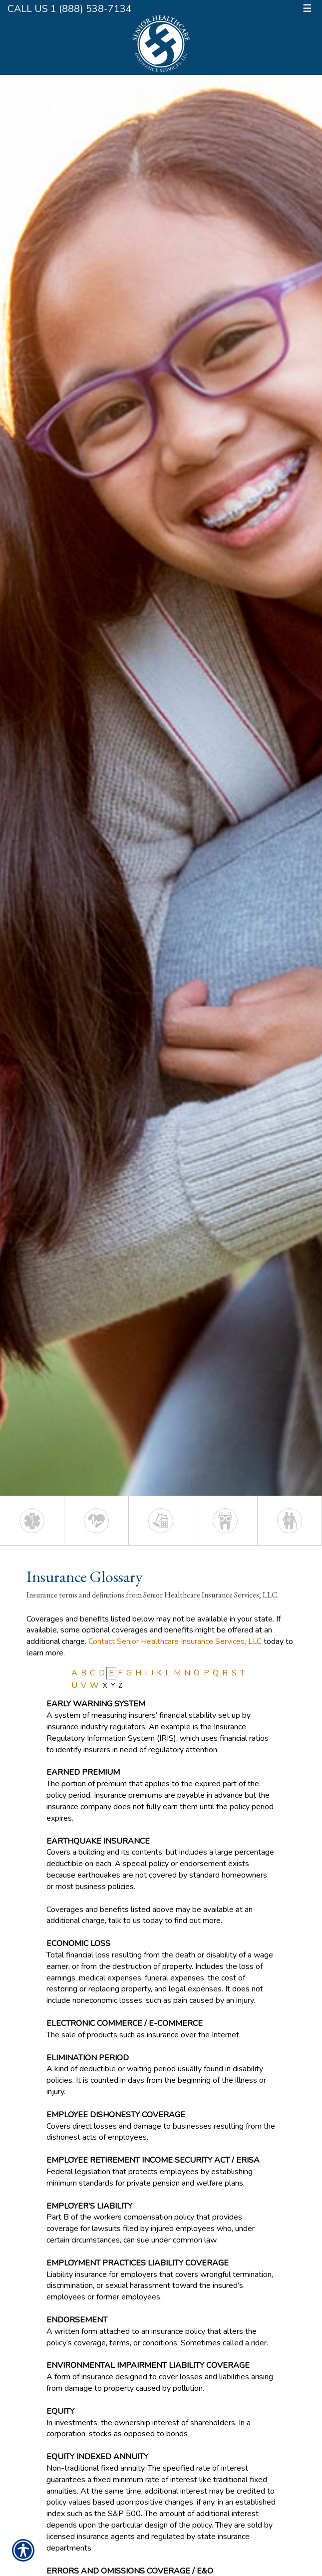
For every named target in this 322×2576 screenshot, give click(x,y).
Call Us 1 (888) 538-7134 (69, 8)
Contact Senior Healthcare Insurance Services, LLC (175, 1641)
